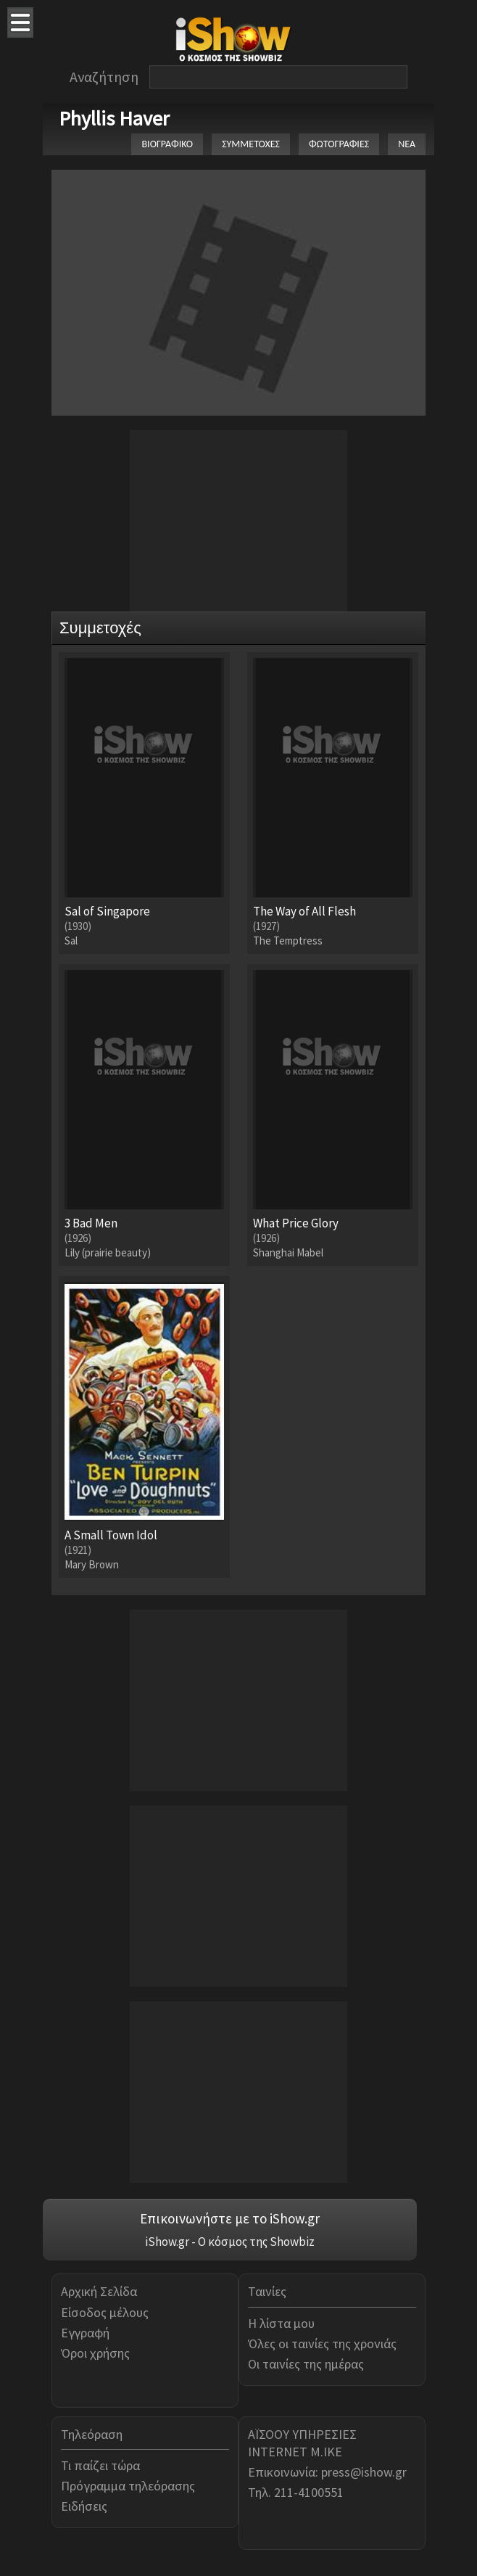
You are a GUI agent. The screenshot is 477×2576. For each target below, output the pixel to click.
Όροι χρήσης (95, 2353)
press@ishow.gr (364, 2472)
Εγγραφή (85, 2332)
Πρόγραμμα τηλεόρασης (128, 2485)
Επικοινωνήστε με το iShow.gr (230, 2218)
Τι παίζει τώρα (100, 2465)
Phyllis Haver (114, 118)
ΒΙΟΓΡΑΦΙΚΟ (167, 144)
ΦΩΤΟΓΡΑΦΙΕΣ (339, 144)
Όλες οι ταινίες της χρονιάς (322, 2343)
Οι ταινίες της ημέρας (306, 2363)
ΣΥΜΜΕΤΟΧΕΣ (251, 144)
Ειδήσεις (84, 2506)
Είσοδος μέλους (105, 2312)
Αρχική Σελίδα (99, 2291)
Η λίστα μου (281, 2323)
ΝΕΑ (406, 144)
